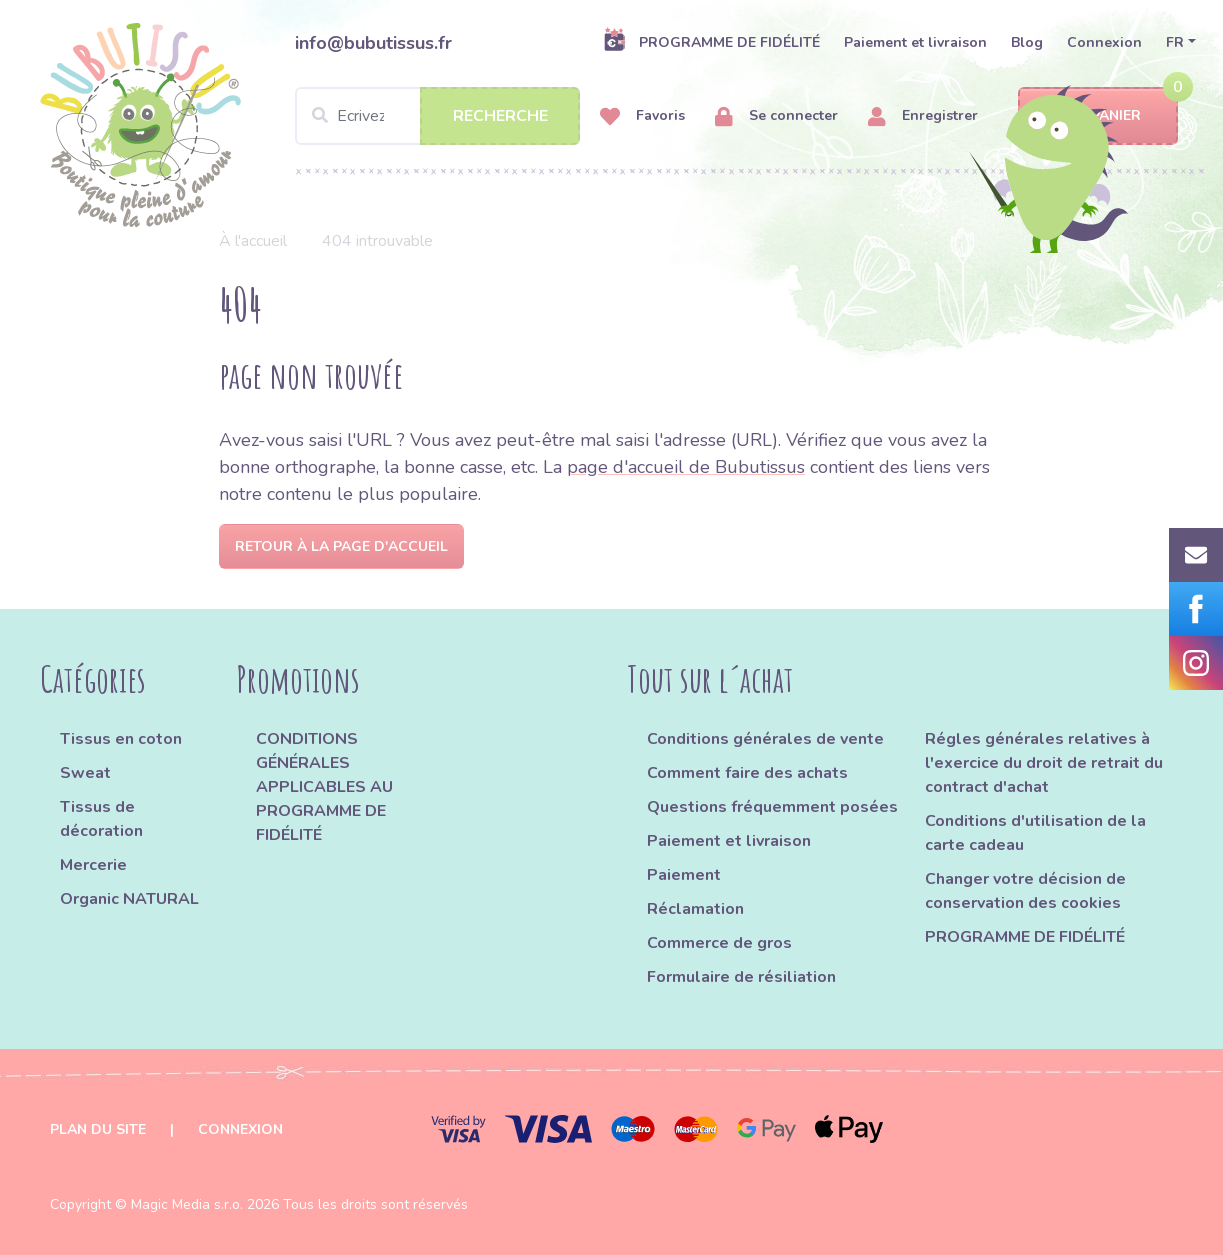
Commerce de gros (719, 943)
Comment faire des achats (747, 773)
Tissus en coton (121, 739)
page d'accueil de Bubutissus (686, 467)
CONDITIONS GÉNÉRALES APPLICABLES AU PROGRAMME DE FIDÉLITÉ (324, 787)
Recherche (500, 116)
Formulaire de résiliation (741, 977)
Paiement (684, 875)
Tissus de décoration (101, 819)
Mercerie (93, 865)
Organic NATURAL (129, 899)
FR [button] (1175, 42)
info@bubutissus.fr (373, 43)
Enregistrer (923, 116)
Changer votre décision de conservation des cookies (1025, 891)
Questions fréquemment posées (772, 807)
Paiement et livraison (915, 42)
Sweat (85, 773)
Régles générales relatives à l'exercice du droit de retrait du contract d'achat (1044, 763)
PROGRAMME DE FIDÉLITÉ (711, 42)
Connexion (1104, 42)
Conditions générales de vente (765, 739)
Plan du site (98, 1129)
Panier (1098, 116)
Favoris (642, 116)
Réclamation (695, 909)
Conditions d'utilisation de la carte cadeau (1035, 833)
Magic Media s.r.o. (187, 1204)
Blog (1027, 42)
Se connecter (776, 116)
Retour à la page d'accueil (341, 546)
